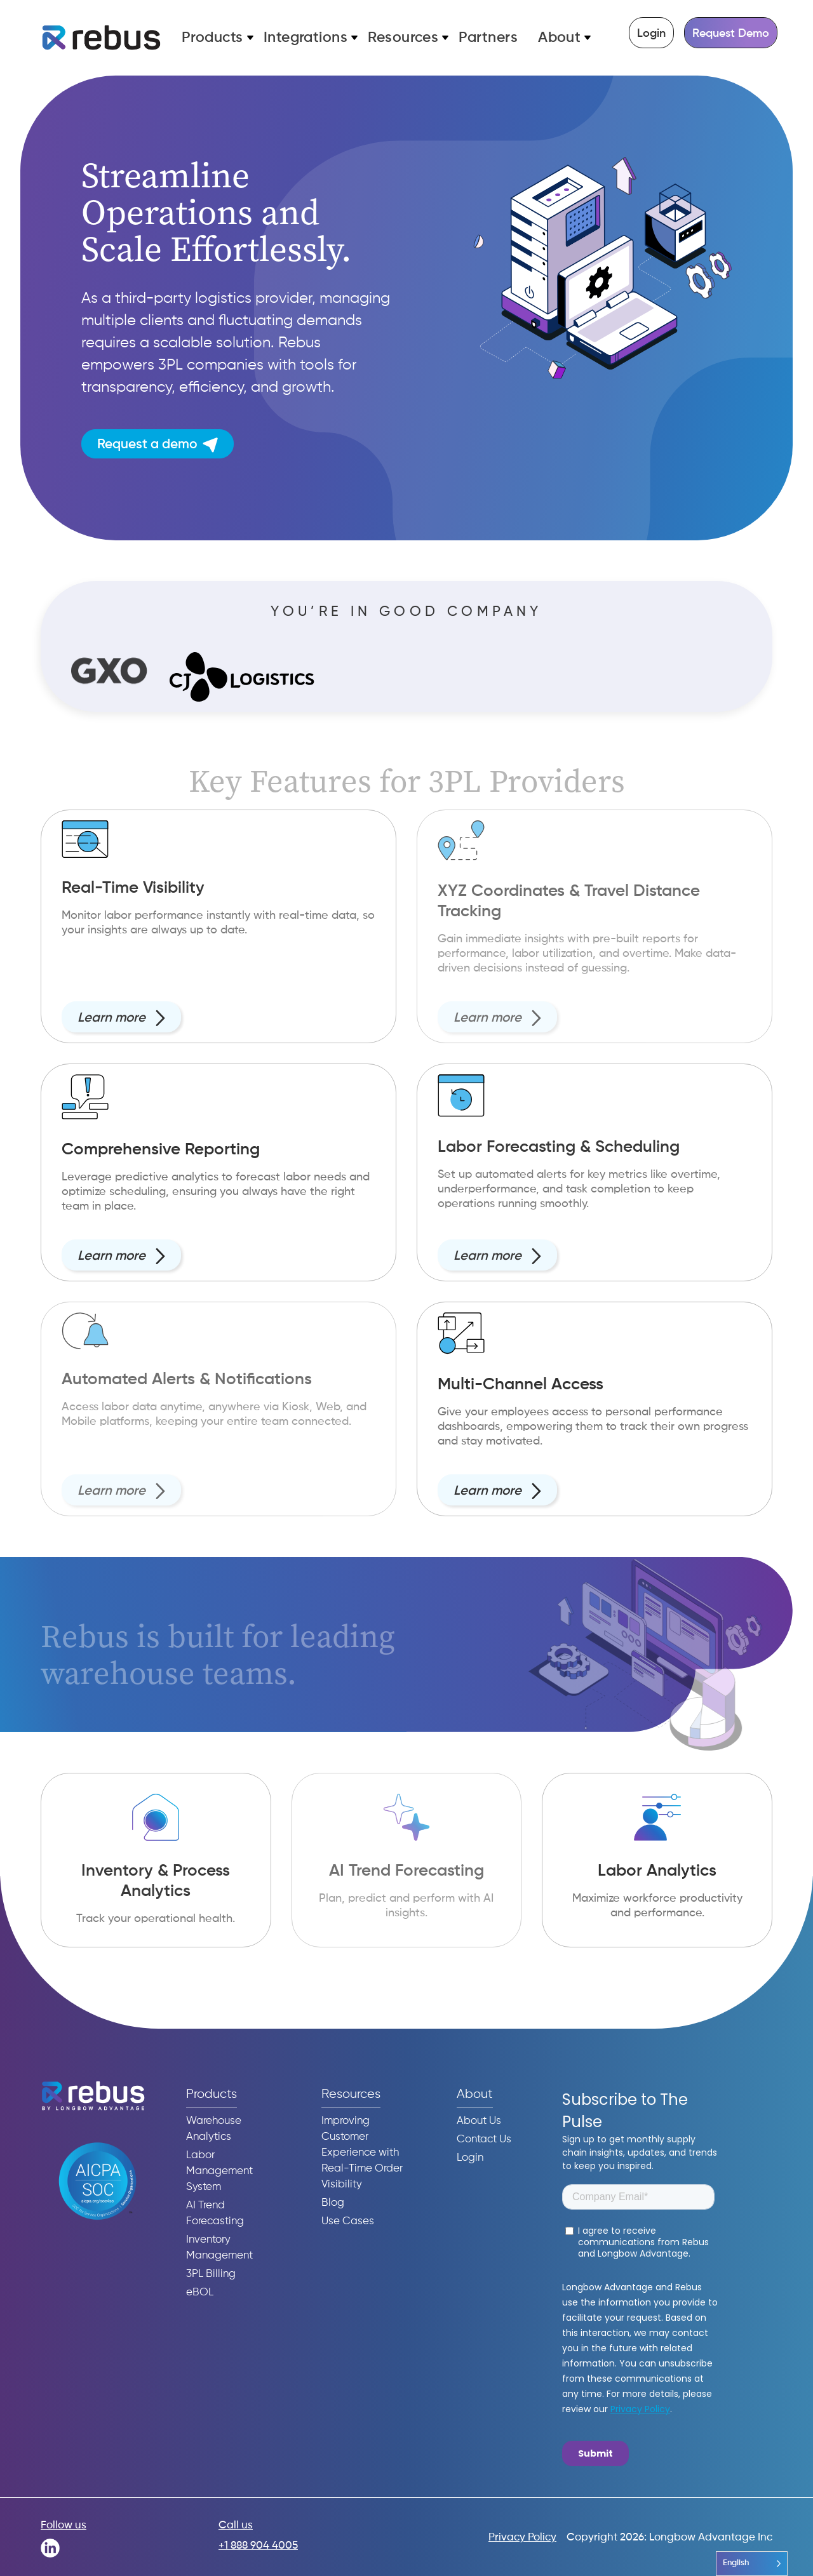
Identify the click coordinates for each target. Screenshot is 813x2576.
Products (212, 37)
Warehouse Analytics (213, 2129)
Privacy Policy (522, 2537)
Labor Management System (219, 2171)
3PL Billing (211, 2274)
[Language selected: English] (752, 2563)
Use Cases (347, 2221)
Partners (488, 37)
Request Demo (730, 33)
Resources (403, 37)
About (559, 37)
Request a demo (157, 445)
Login (651, 33)
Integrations (306, 37)
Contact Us (484, 2139)
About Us (479, 2121)
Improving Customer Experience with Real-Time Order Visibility (362, 2153)
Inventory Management (219, 2247)
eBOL (199, 2292)
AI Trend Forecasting (215, 2213)
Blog (332, 2203)
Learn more (121, 1027)
